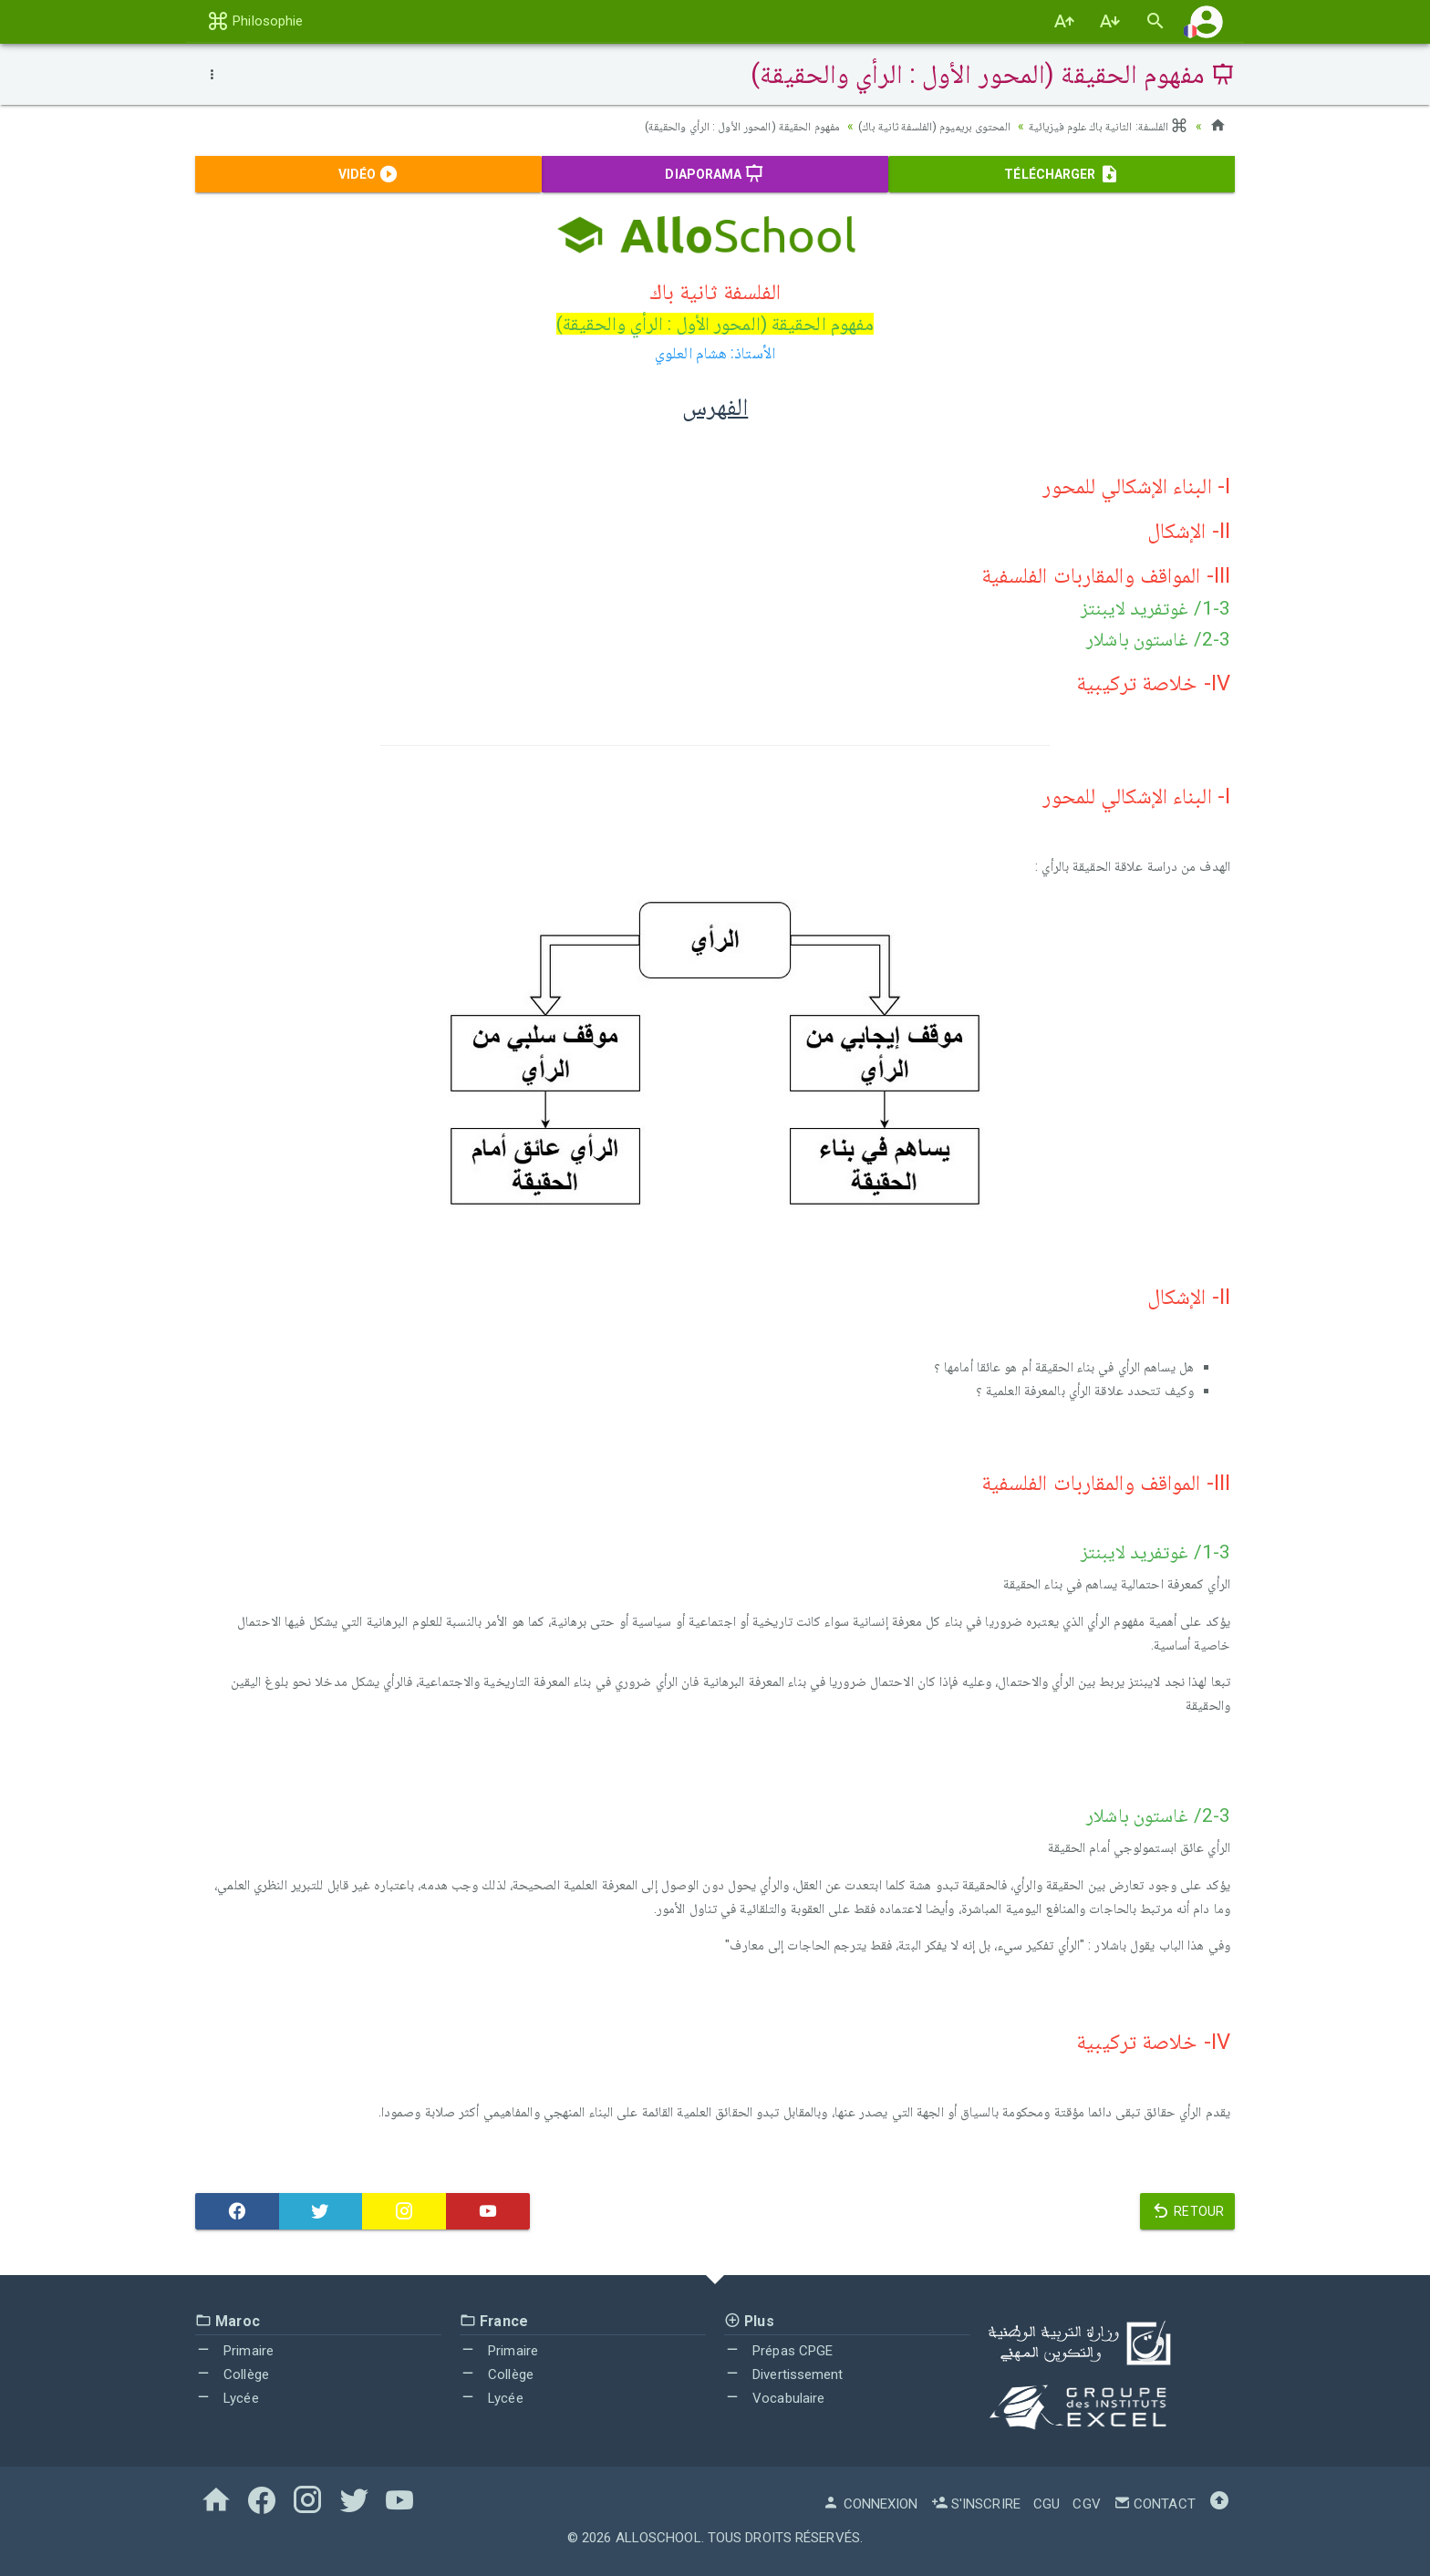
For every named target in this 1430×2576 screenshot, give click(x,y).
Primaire (234, 2351)
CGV (1086, 2504)
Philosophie (255, 21)
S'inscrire (976, 2504)
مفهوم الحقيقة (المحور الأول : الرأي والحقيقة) (711, 126)
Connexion (870, 2504)
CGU (1046, 2504)
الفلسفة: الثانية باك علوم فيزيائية (1104, 126)
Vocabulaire (774, 2398)
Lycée (227, 2398)
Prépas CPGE (778, 2351)
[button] (1206, 21)
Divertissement (784, 2374)
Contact (1155, 2504)
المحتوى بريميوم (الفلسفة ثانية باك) (918, 126)
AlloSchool (658, 2537)
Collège (232, 2374)
